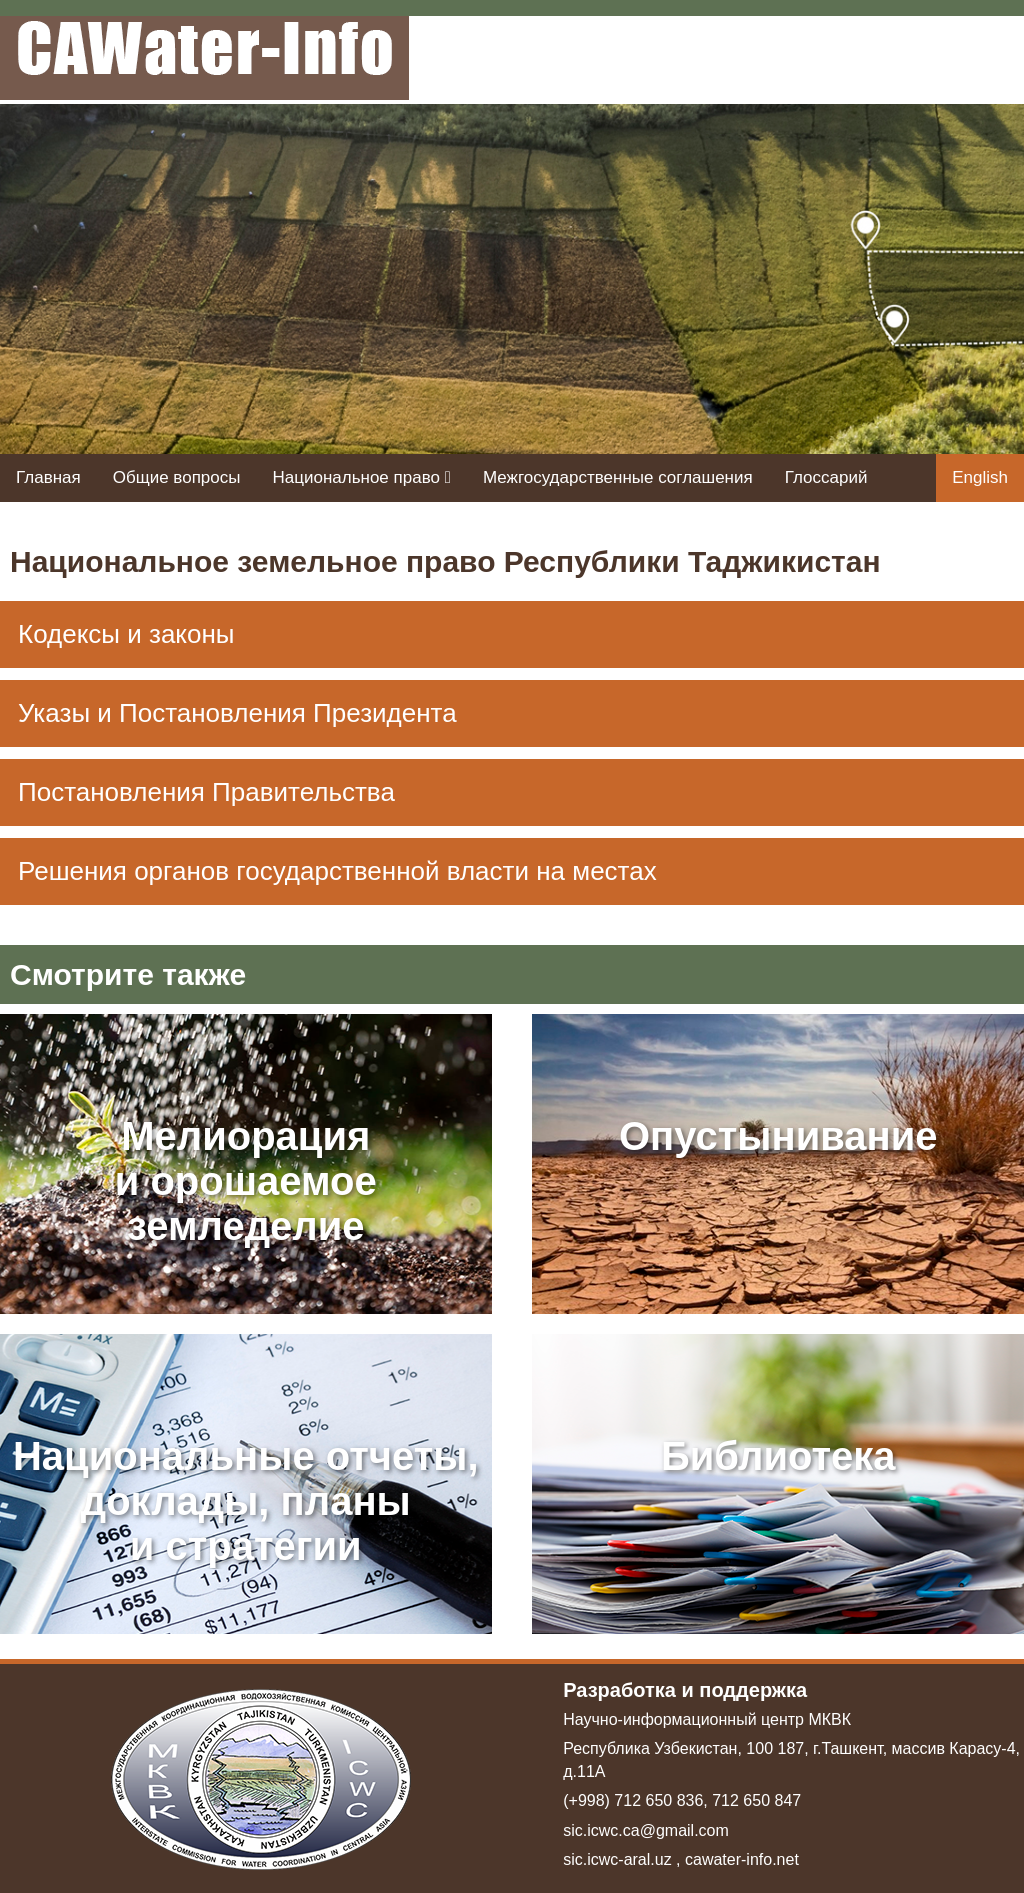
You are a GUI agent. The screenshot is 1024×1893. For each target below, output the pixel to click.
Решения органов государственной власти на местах (337, 871)
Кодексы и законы (126, 634)
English (980, 477)
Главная (48, 477)
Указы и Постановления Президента (237, 713)
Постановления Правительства (206, 792)
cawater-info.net (742, 1859)
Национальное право (361, 477)
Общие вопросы (177, 477)
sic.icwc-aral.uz (617, 1859)
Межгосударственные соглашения (618, 477)
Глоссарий (826, 477)
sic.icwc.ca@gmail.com (646, 1830)
